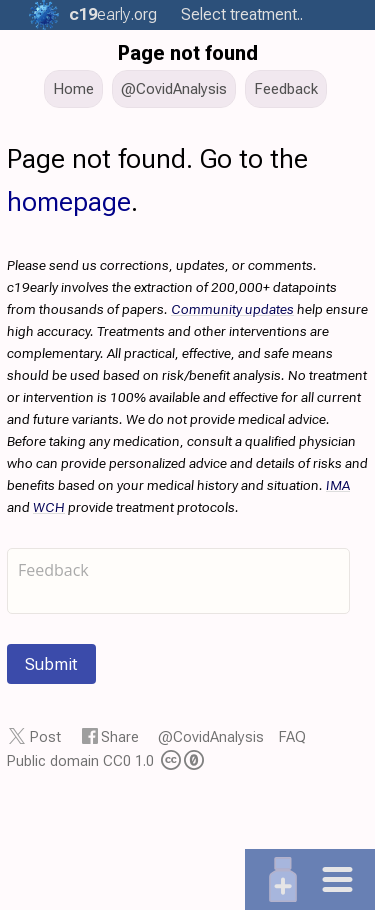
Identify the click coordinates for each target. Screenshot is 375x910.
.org (110, 14)
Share (120, 737)
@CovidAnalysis (211, 737)
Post (45, 737)
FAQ (292, 737)
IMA (338, 485)
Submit (51, 664)
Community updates (232, 309)
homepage (69, 202)
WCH (49, 507)
